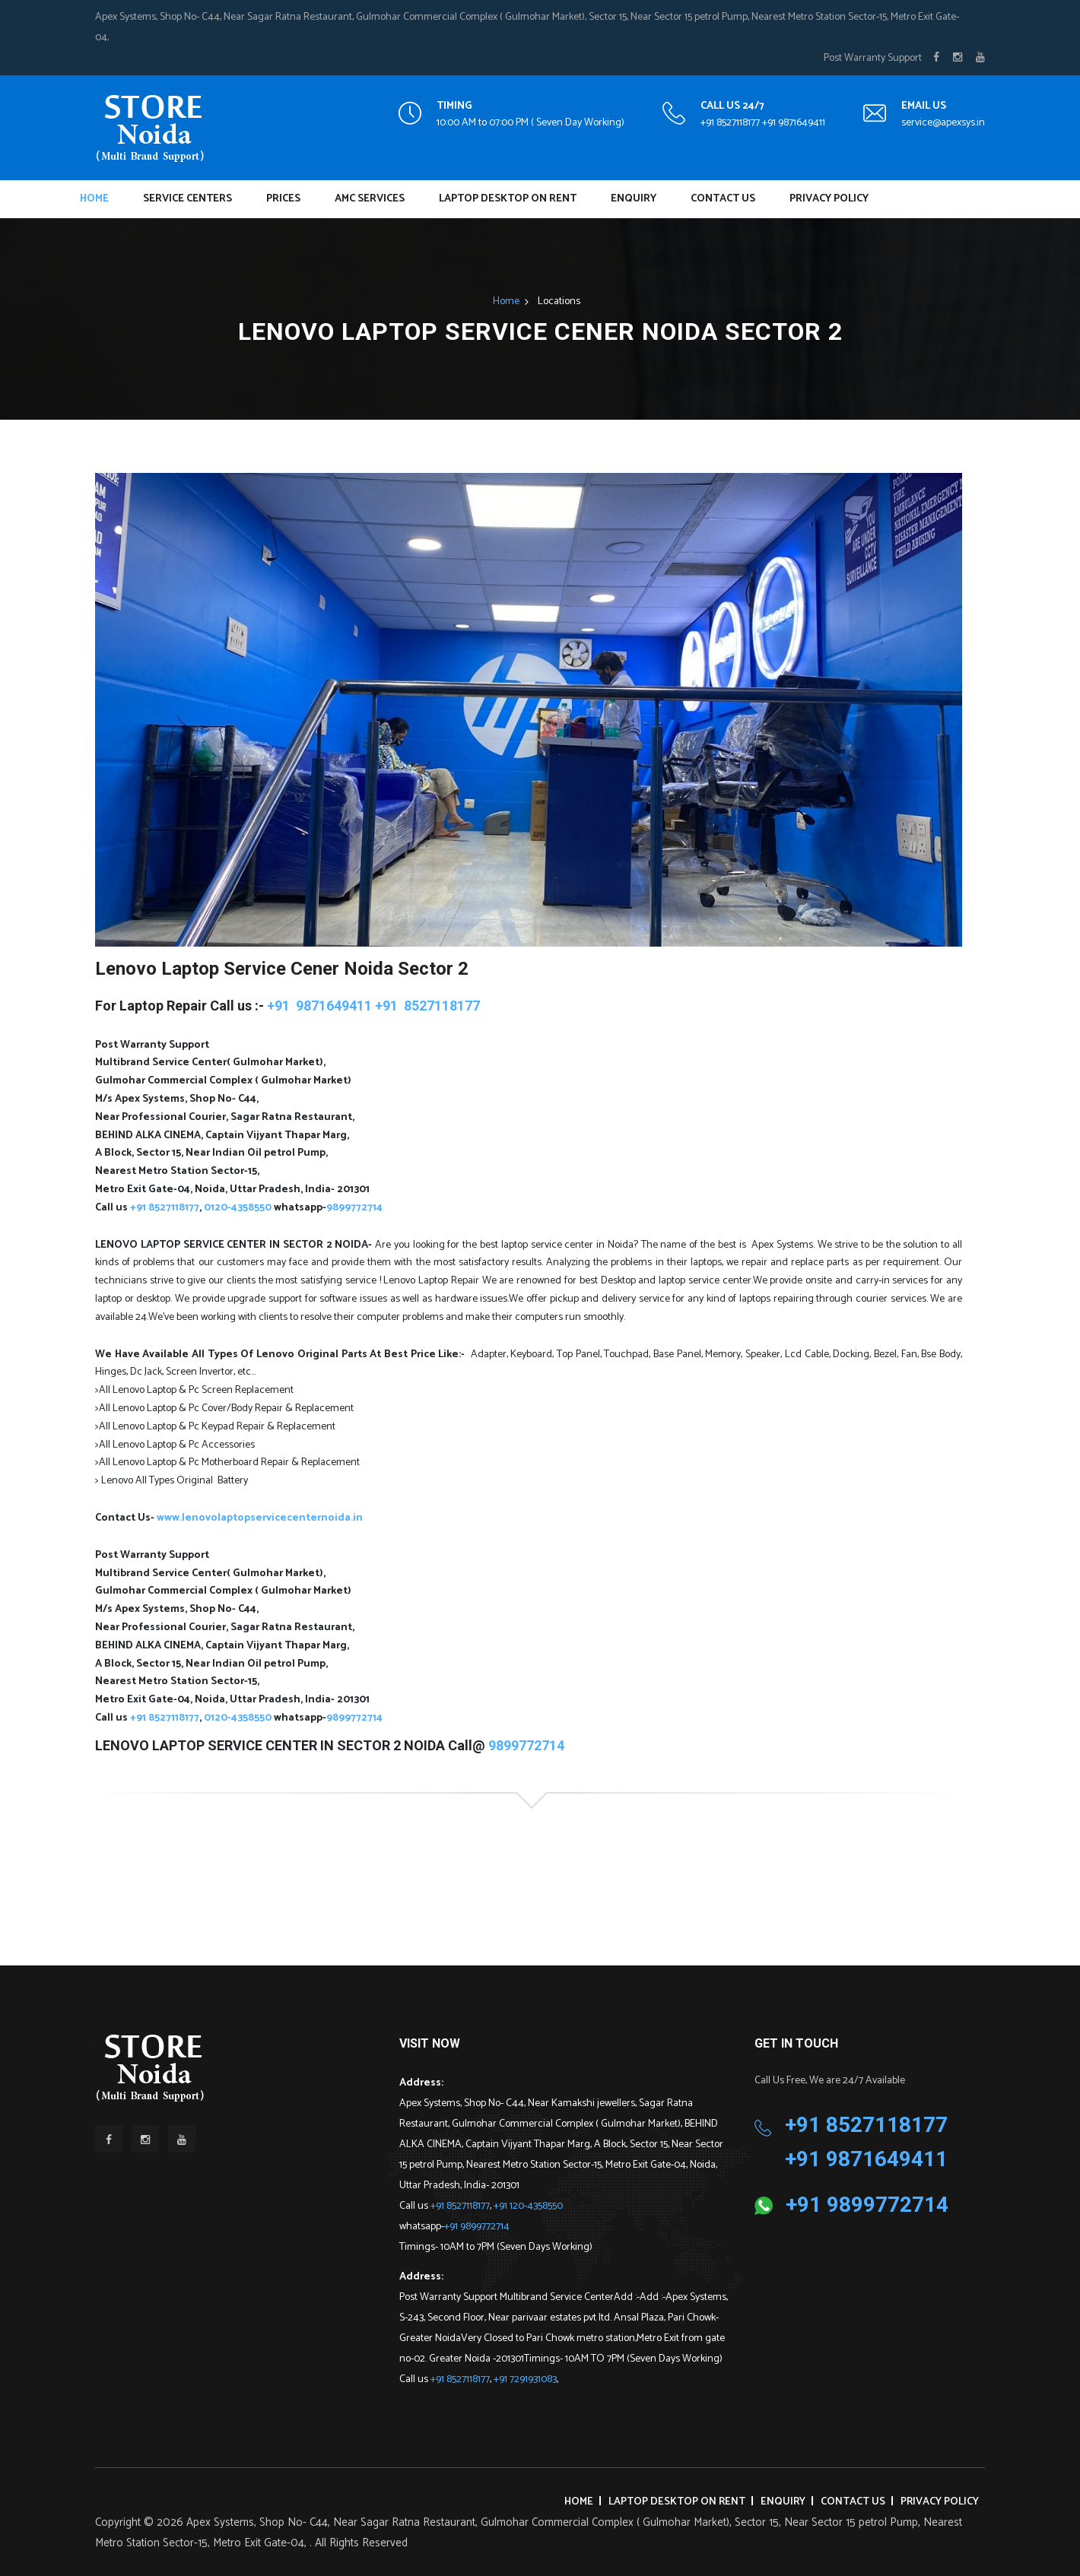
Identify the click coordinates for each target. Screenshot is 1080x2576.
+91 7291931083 (525, 2379)
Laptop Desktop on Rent (508, 199)
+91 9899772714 (477, 2226)
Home (94, 199)
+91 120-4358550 (528, 2206)
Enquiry (633, 199)
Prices (283, 199)
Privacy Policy (829, 199)
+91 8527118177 (460, 2206)
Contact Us (723, 199)
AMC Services (370, 199)
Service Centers (187, 199)
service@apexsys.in (943, 123)
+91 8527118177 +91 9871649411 (762, 123)
